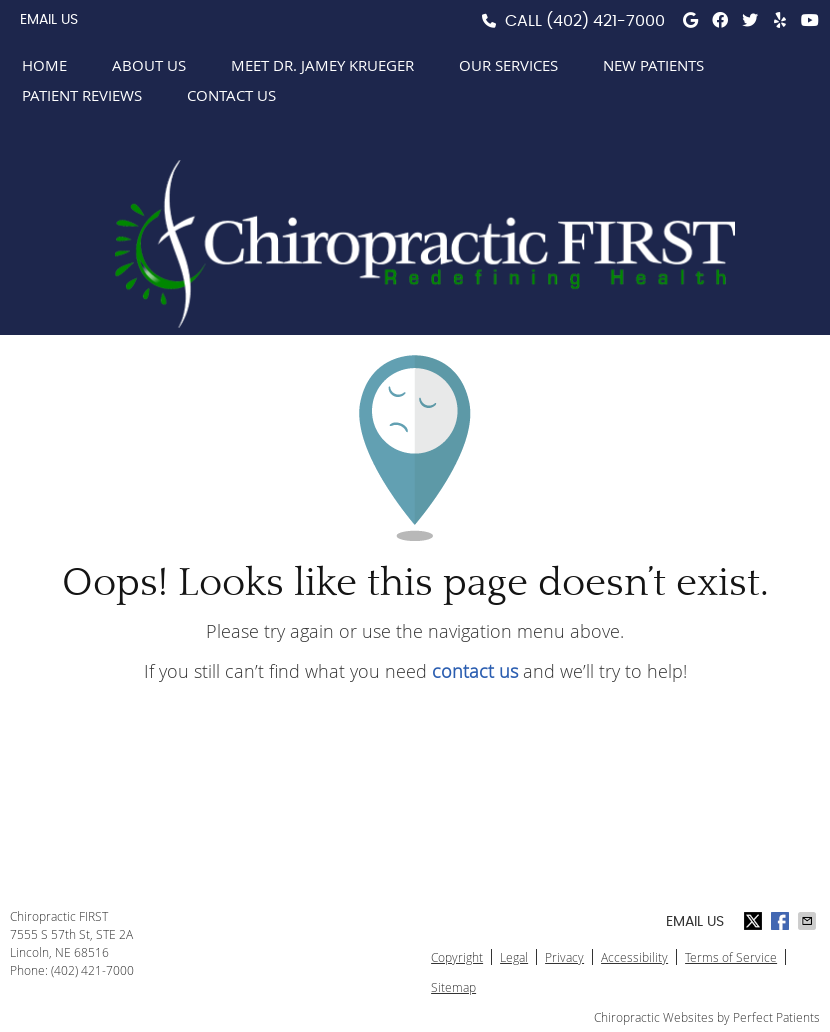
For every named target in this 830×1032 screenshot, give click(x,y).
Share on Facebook (782, 921)
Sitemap (453, 987)
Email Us (49, 20)
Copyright (457, 957)
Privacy (564, 957)
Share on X (755, 921)
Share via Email (809, 921)
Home (44, 65)
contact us (475, 671)
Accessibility (634, 957)
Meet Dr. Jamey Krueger (322, 65)
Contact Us (231, 95)
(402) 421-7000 (605, 21)
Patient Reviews (82, 95)
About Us (149, 65)
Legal (514, 957)
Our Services (508, 65)
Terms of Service (731, 957)
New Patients (653, 65)
